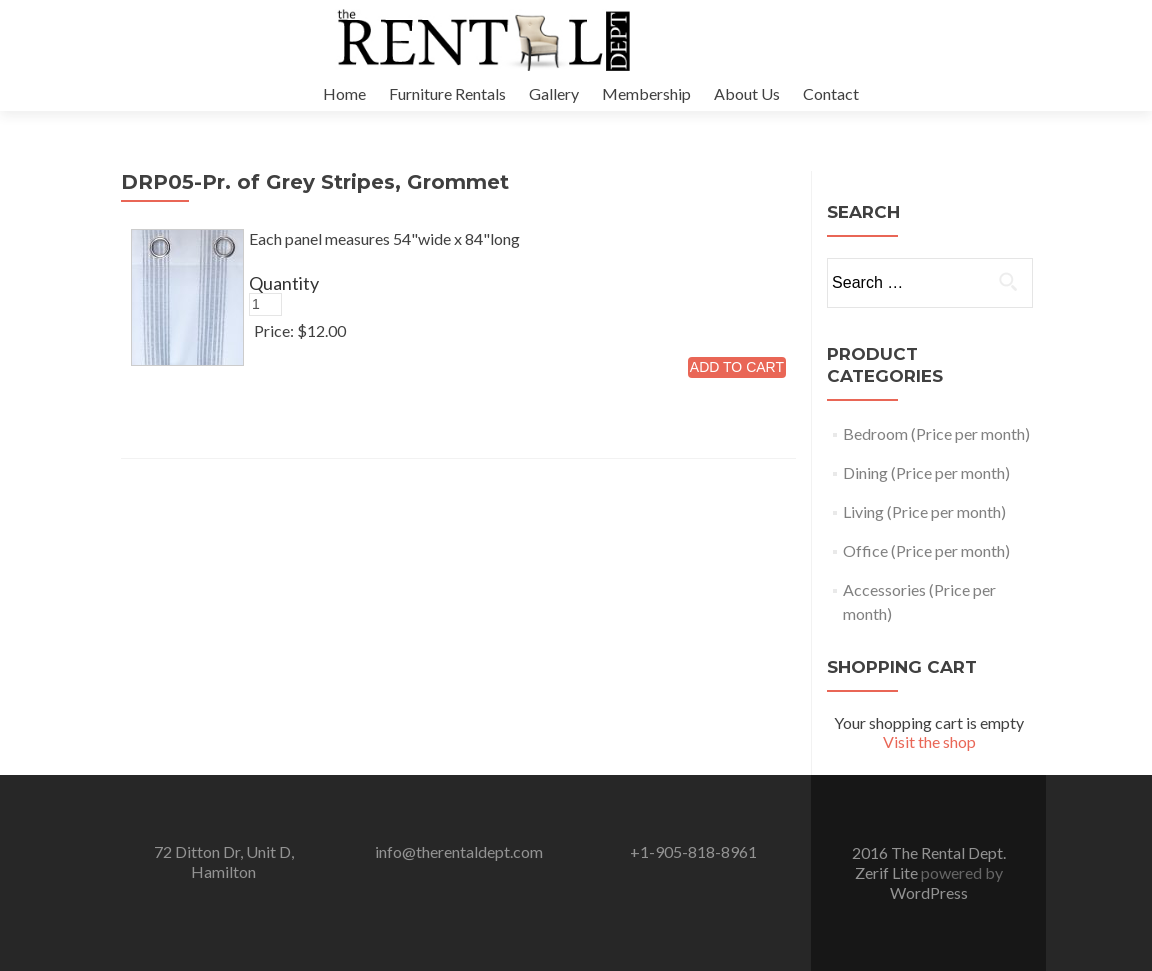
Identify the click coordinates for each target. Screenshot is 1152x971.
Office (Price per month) (926, 550)
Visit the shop (929, 741)
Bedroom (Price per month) (936, 433)
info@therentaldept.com (459, 851)
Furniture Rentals (447, 93)
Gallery (554, 93)
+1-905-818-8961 (693, 851)
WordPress (929, 892)
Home (344, 93)
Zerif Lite (888, 872)
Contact (831, 93)
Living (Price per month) (924, 511)
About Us (747, 93)
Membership (646, 93)
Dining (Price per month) (926, 472)
